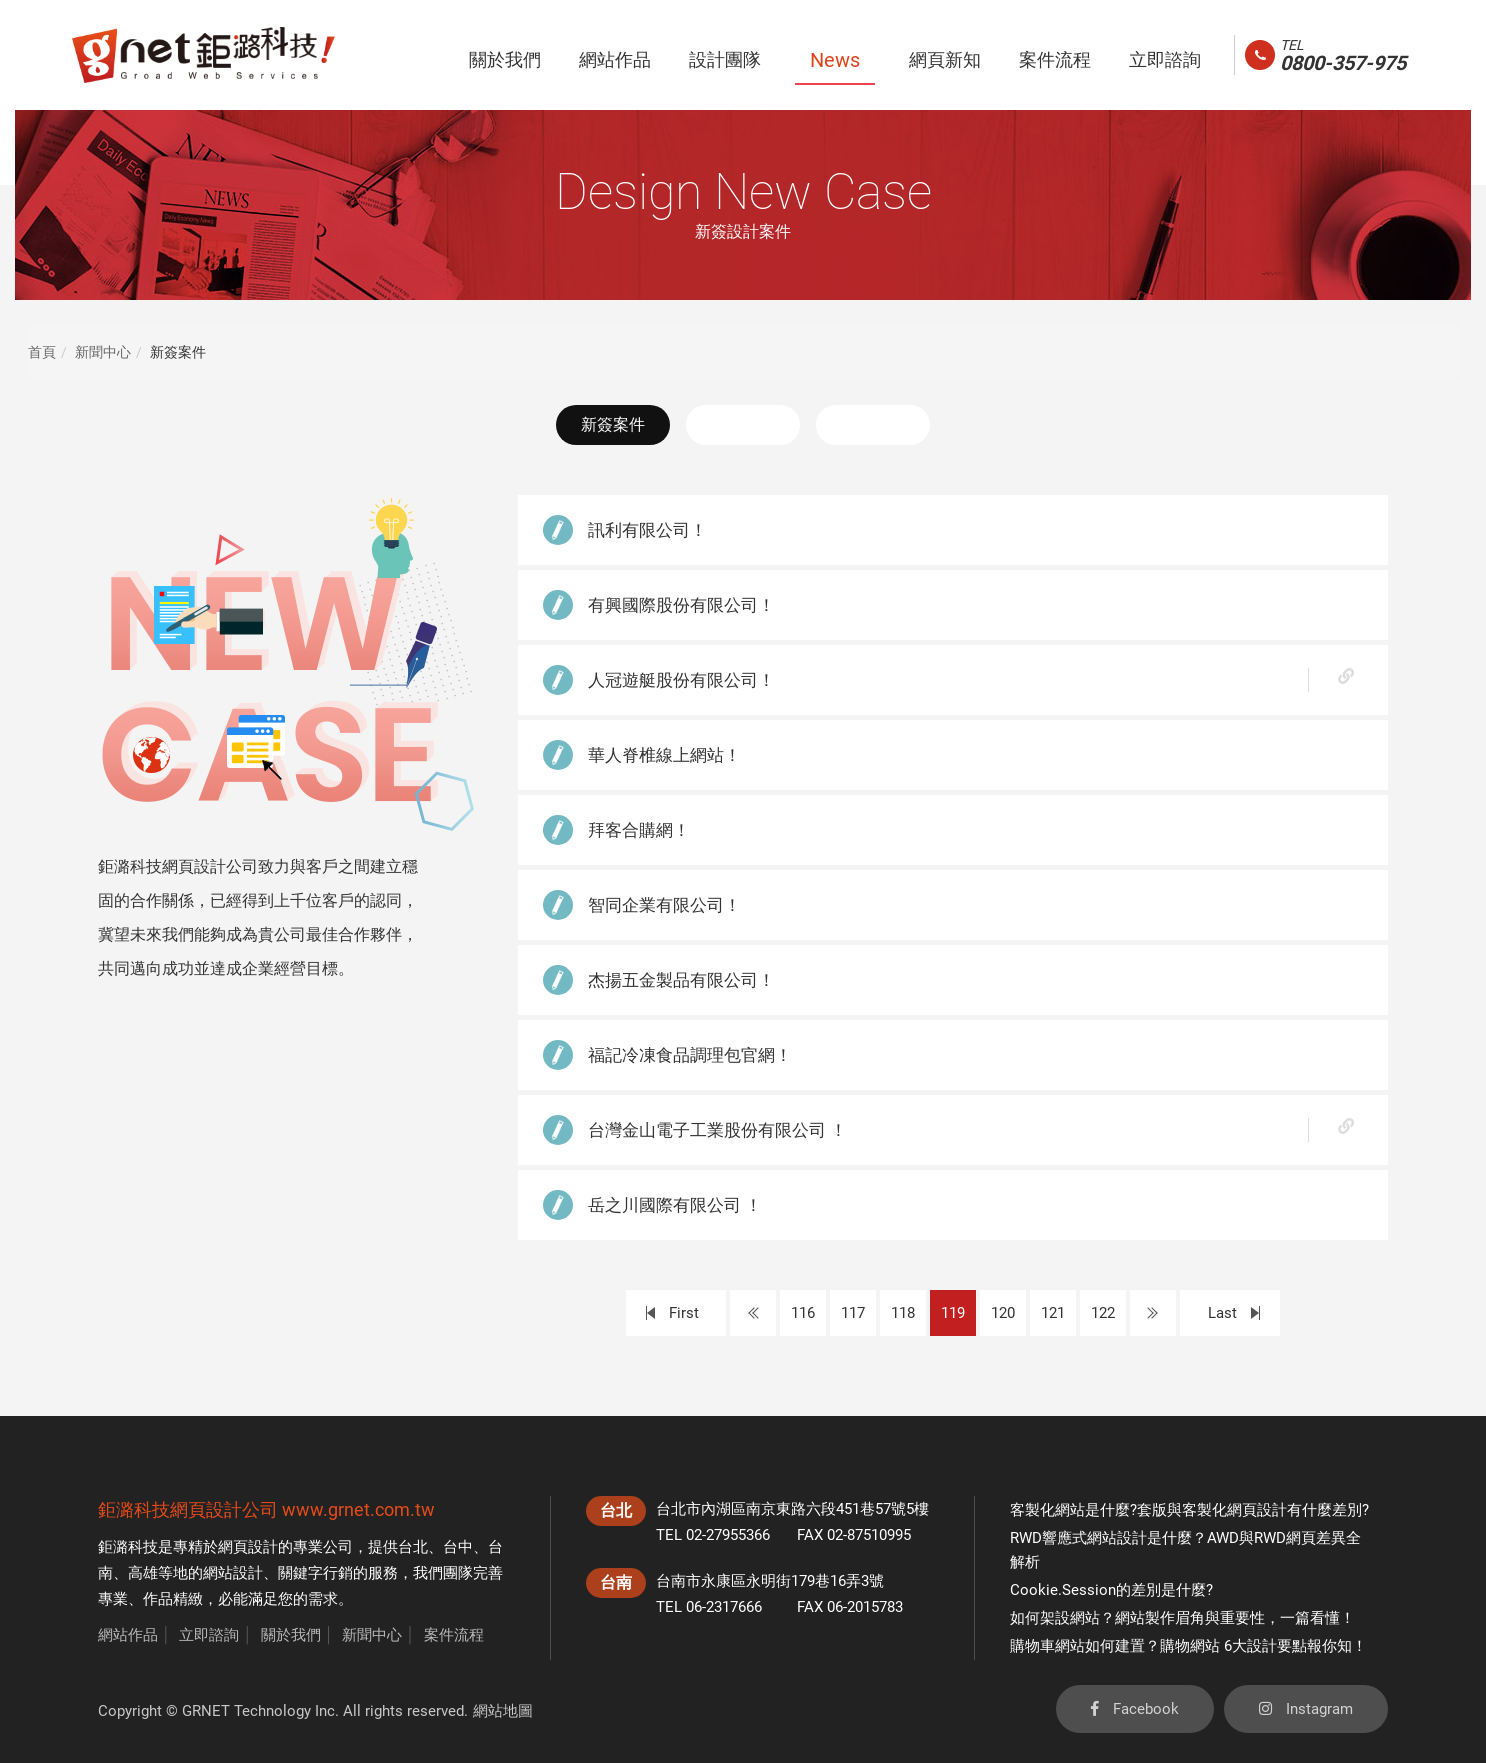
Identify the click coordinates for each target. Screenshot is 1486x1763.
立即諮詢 (209, 1635)
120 (1003, 1313)
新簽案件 (613, 424)
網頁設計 (248, 1547)
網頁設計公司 (224, 1509)
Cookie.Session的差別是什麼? (1111, 1590)
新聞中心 (103, 352)
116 (803, 1313)
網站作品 (128, 1635)
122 (1103, 1313)
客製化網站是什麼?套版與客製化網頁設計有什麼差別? (1189, 1510)
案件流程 (454, 1635)
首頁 (42, 352)
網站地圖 (503, 1711)
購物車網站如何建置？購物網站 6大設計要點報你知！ (1188, 1646)
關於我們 (291, 1635)
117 (853, 1313)
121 (1053, 1313)
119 (953, 1313)
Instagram (1306, 1709)
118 (903, 1313)
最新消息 (743, 424)
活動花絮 (873, 424)
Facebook (1135, 1709)
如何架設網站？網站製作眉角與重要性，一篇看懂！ (1182, 1618)
